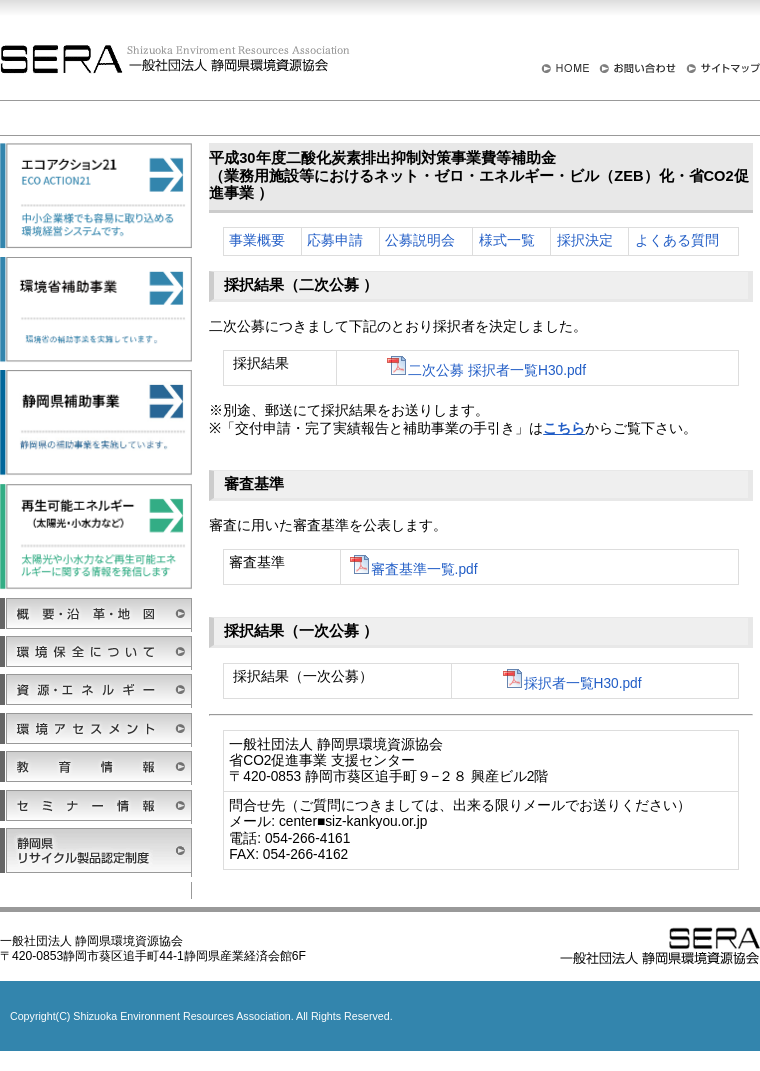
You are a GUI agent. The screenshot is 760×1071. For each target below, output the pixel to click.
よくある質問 (677, 240)
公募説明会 (420, 240)
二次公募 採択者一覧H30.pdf (485, 370)
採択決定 (585, 240)
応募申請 (335, 240)
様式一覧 (507, 240)
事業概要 (257, 240)
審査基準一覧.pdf (412, 569)
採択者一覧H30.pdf (571, 683)
